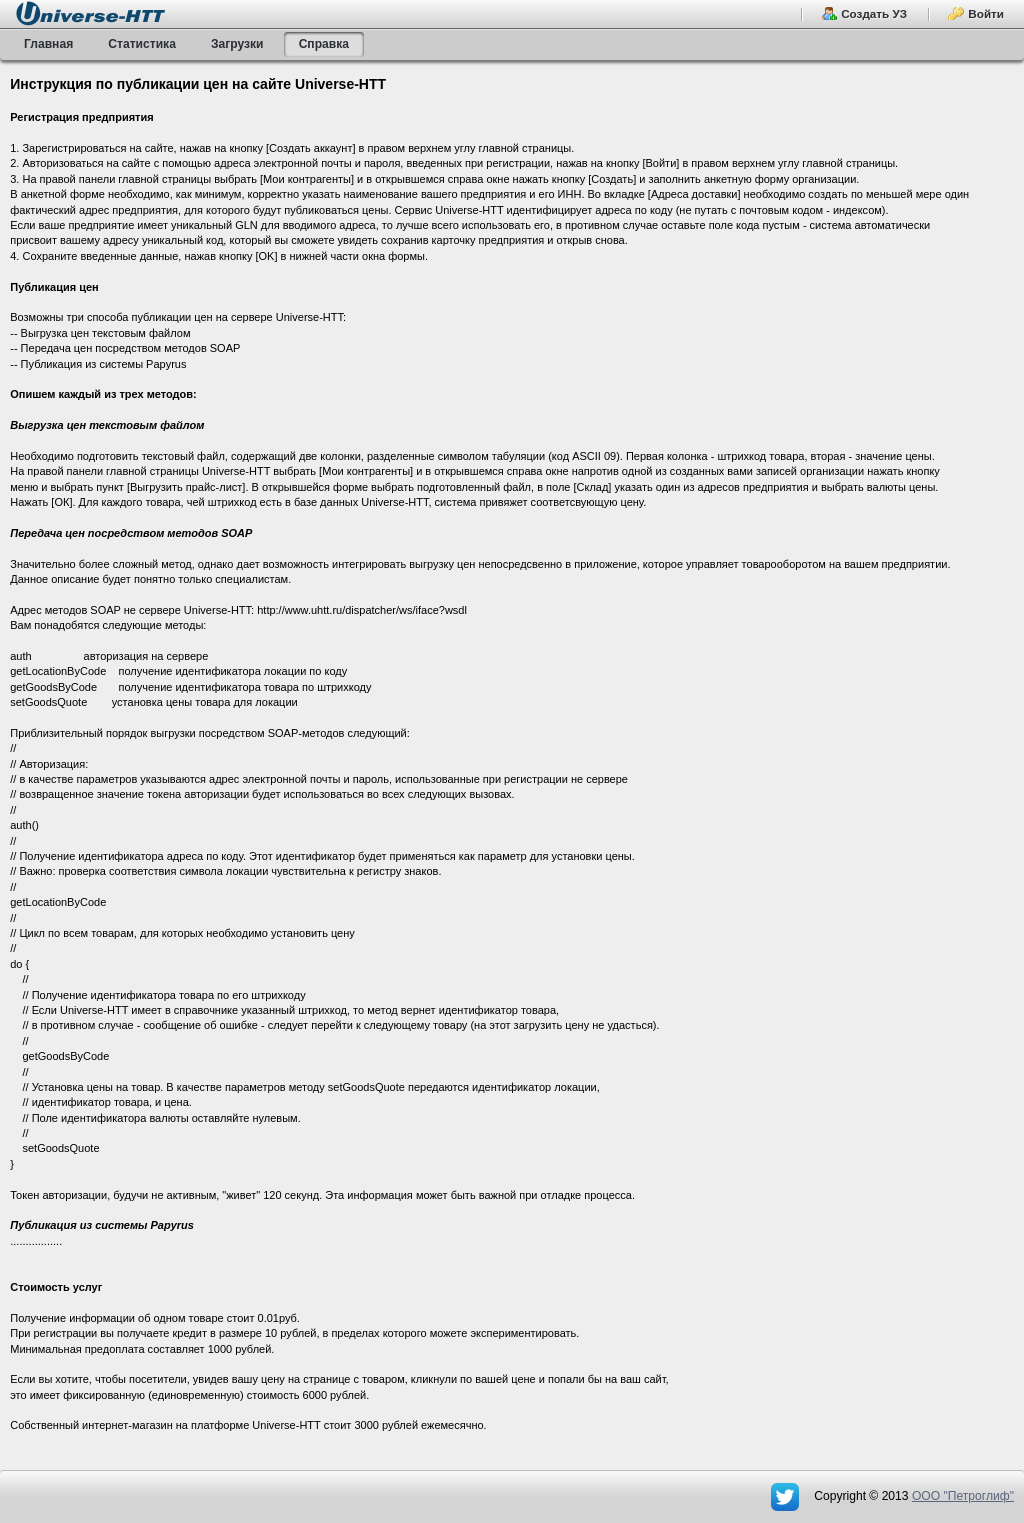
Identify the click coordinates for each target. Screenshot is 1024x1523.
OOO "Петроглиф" (963, 1496)
